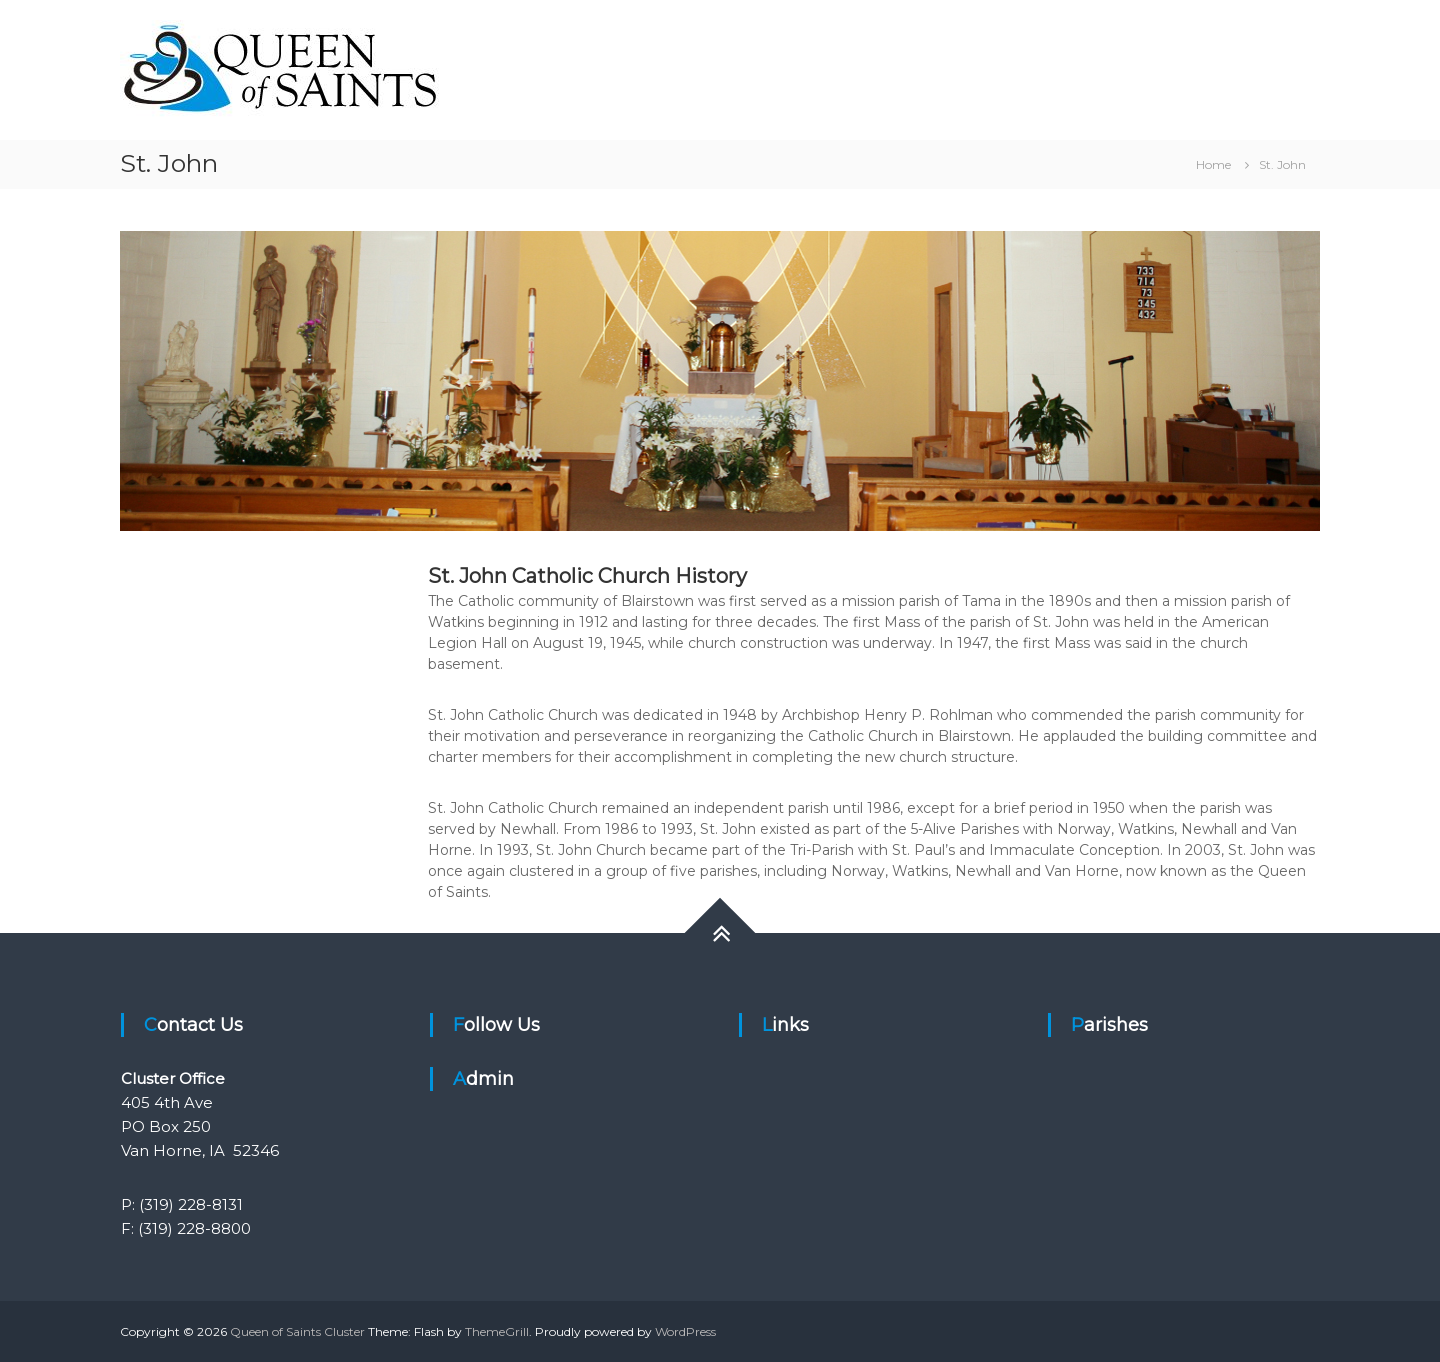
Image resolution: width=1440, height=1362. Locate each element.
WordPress (685, 1331)
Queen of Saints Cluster (297, 1331)
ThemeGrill (497, 1331)
